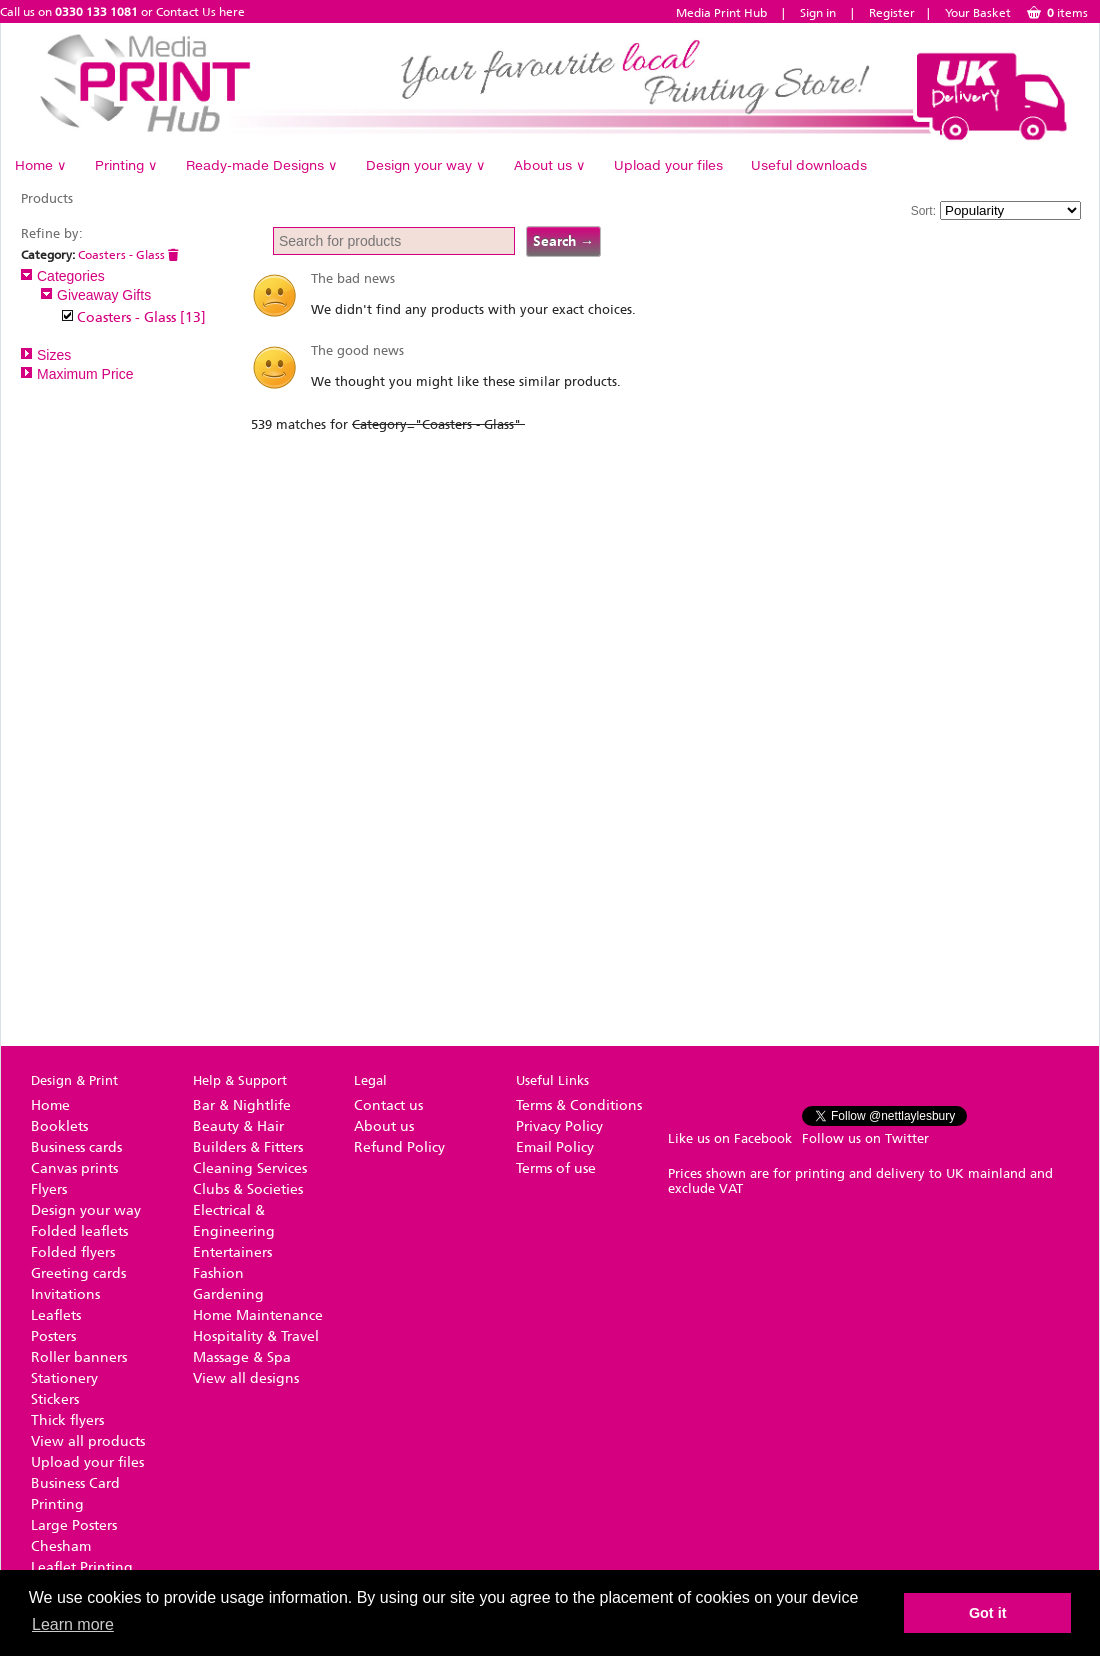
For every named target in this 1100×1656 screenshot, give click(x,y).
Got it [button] (988, 1613)
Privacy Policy (559, 1126)
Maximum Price (77, 374)
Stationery (64, 1378)
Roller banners (79, 1357)
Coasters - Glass (128, 255)
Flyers (49, 1189)
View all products (88, 1441)
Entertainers (232, 1252)
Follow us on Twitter (865, 1138)
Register (892, 13)
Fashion (218, 1273)
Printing (126, 165)
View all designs (246, 1378)
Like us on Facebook (730, 1138)
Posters (53, 1336)
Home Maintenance (258, 1315)
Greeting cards (78, 1273)
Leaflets (56, 1315)
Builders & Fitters (248, 1147)
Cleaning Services (250, 1168)
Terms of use (556, 1168)
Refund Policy (399, 1147)
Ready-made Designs (262, 165)
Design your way (426, 165)
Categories (63, 276)
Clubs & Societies (248, 1189)
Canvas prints (74, 1168)
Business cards (76, 1147)
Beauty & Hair (238, 1126)
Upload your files (668, 165)
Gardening (228, 1294)
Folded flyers (73, 1252)
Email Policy (555, 1147)
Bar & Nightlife (242, 1105)
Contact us (388, 1105)
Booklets (59, 1126)
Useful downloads (809, 165)
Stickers (55, 1399)
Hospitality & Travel (256, 1336)
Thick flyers (67, 1420)
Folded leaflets (79, 1231)
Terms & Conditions (579, 1105)
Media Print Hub (721, 13)
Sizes (46, 355)
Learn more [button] (73, 1624)
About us (550, 165)
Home (41, 165)
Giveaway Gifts (96, 295)
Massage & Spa (242, 1357)
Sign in (818, 13)
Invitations (65, 1294)
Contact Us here (200, 12)
